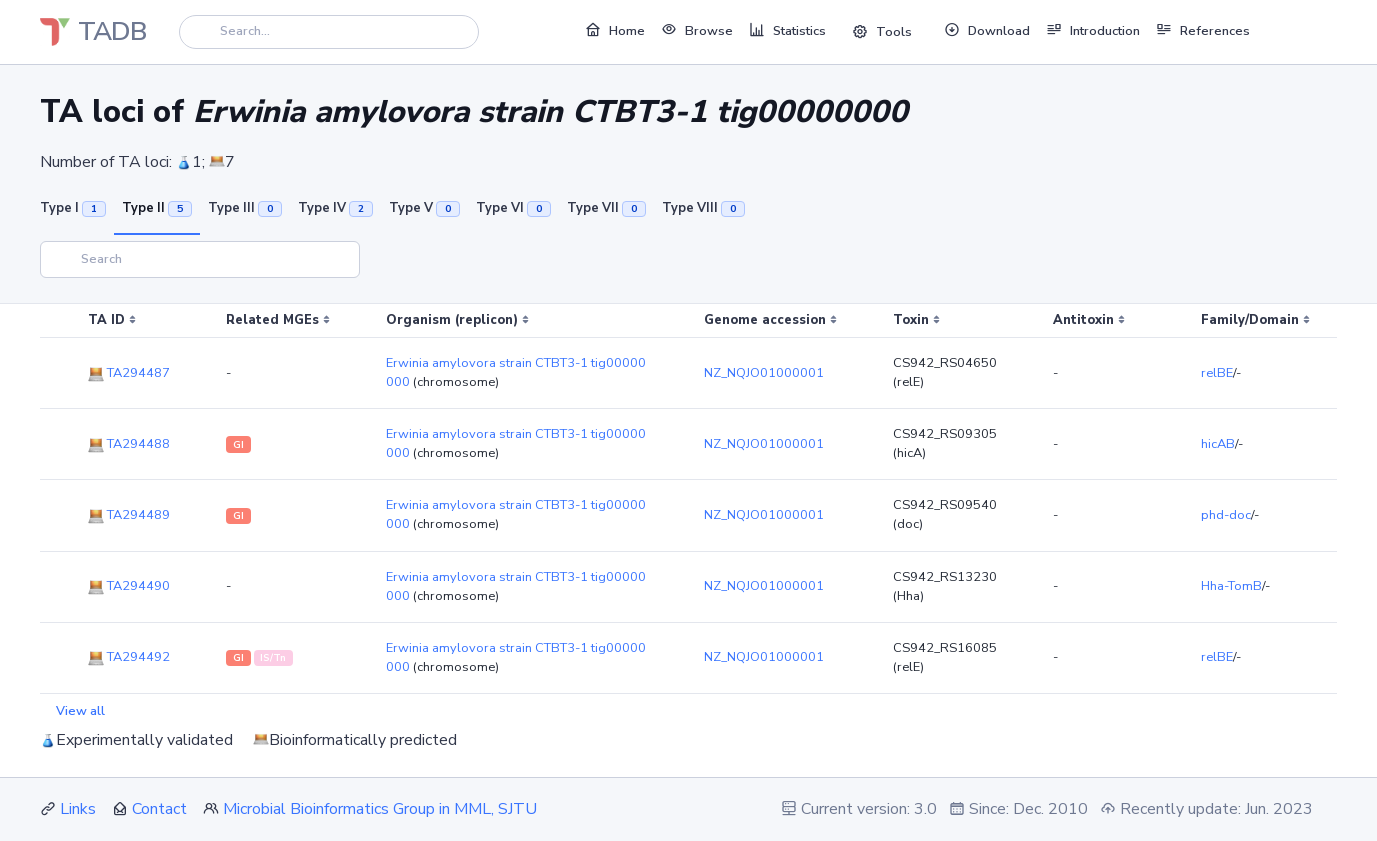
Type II (157, 208)
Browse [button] (697, 30)
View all (80, 711)
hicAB (1218, 444)
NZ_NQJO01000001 (764, 373)
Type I (73, 208)
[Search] (329, 31)
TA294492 (129, 657)
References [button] (1203, 30)
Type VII (606, 208)
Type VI (513, 208)
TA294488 (129, 444)
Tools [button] (882, 32)
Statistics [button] (787, 30)
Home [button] (615, 30)
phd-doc (1226, 515)
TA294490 (129, 586)
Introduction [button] (1093, 30)
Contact (159, 809)
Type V (424, 208)
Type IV (335, 208)
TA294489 (129, 515)
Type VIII (703, 208)
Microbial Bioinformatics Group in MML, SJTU (380, 809)
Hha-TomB (1231, 586)
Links (78, 809)
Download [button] (987, 30)
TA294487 (129, 373)
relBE (1217, 373)
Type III (245, 208)
